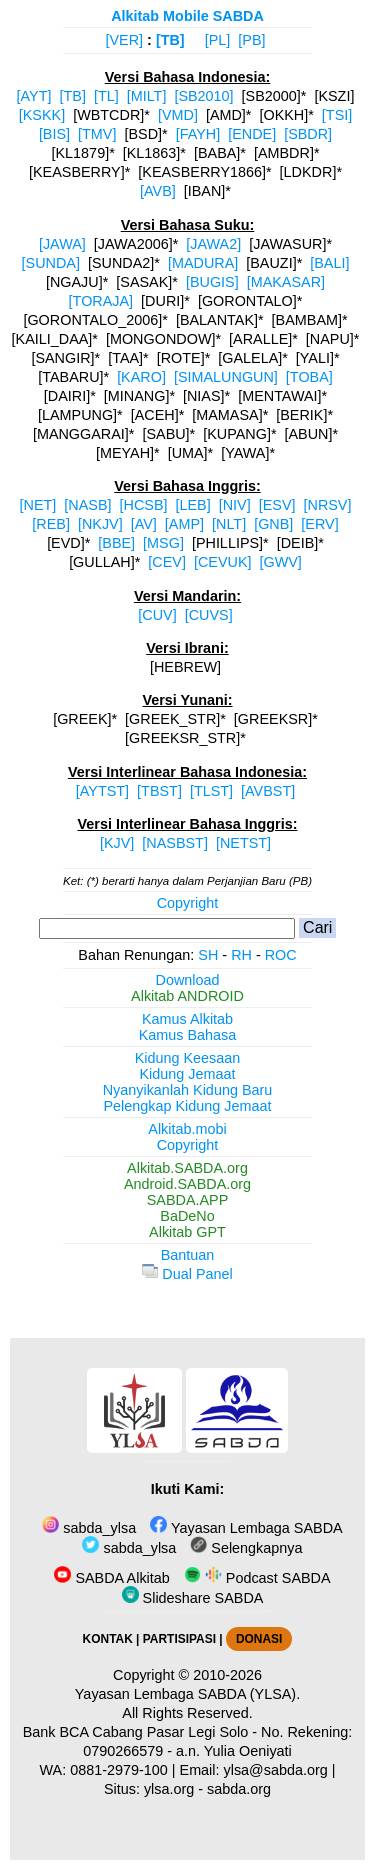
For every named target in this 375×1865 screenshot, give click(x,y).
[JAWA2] (213, 244)
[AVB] (158, 191)
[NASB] (87, 505)
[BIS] (54, 134)
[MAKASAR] (286, 282)
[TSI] (337, 115)
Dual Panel (187, 1274)
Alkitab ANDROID (187, 996)
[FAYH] (198, 134)
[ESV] (277, 505)
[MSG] (163, 543)
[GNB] (273, 524)
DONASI (259, 1639)
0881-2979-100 (119, 1770)
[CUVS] (209, 615)
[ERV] (319, 524)
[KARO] (141, 377)
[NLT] (229, 524)
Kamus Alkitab (187, 1019)
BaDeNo (187, 1216)
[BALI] (329, 263)
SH (208, 955)
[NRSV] (327, 505)
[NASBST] (175, 843)
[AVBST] (268, 791)
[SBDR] (308, 134)
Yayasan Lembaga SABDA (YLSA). (187, 1694)
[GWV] (280, 562)
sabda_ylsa (89, 1528)
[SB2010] (203, 96)
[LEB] (192, 505)
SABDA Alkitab (111, 1578)
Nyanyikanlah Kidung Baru (188, 1090)
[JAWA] (62, 244)
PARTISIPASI (179, 1639)
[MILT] (147, 96)
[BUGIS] (212, 282)
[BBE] (116, 543)
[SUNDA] (51, 263)
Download (188, 980)
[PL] (218, 40)
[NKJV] (100, 524)
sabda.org (239, 1789)
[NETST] (243, 843)
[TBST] (159, 791)
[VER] (125, 40)
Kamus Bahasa (188, 1035)
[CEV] (167, 562)
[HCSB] (144, 505)
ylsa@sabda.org (276, 1770)
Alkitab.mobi (187, 1129)
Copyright (188, 903)
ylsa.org (169, 1789)
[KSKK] (42, 115)
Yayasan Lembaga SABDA (246, 1528)
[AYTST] (102, 791)
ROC (281, 955)
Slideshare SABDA (193, 1598)
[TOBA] (309, 377)
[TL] (106, 96)
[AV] (144, 524)
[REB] (51, 524)
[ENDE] (252, 134)
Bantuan (188, 1255)
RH (241, 955)
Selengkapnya (246, 1548)
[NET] (38, 505)
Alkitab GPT (187, 1232)
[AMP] (184, 524)
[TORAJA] (101, 301)
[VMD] (178, 115)
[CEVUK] (223, 562)
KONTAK (108, 1639)
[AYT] (34, 96)
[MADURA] (203, 263)
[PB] (251, 40)
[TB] (170, 40)
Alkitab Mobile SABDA (187, 16)
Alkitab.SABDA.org (187, 1168)
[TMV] (97, 134)
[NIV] (235, 505)
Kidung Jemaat (188, 1074)
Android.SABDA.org (187, 1184)
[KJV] (117, 843)
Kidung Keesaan (188, 1058)
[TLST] (211, 791)
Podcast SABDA (257, 1578)
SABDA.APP (188, 1200)
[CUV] (157, 615)
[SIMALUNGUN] (226, 377)
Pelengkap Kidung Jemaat (187, 1106)
